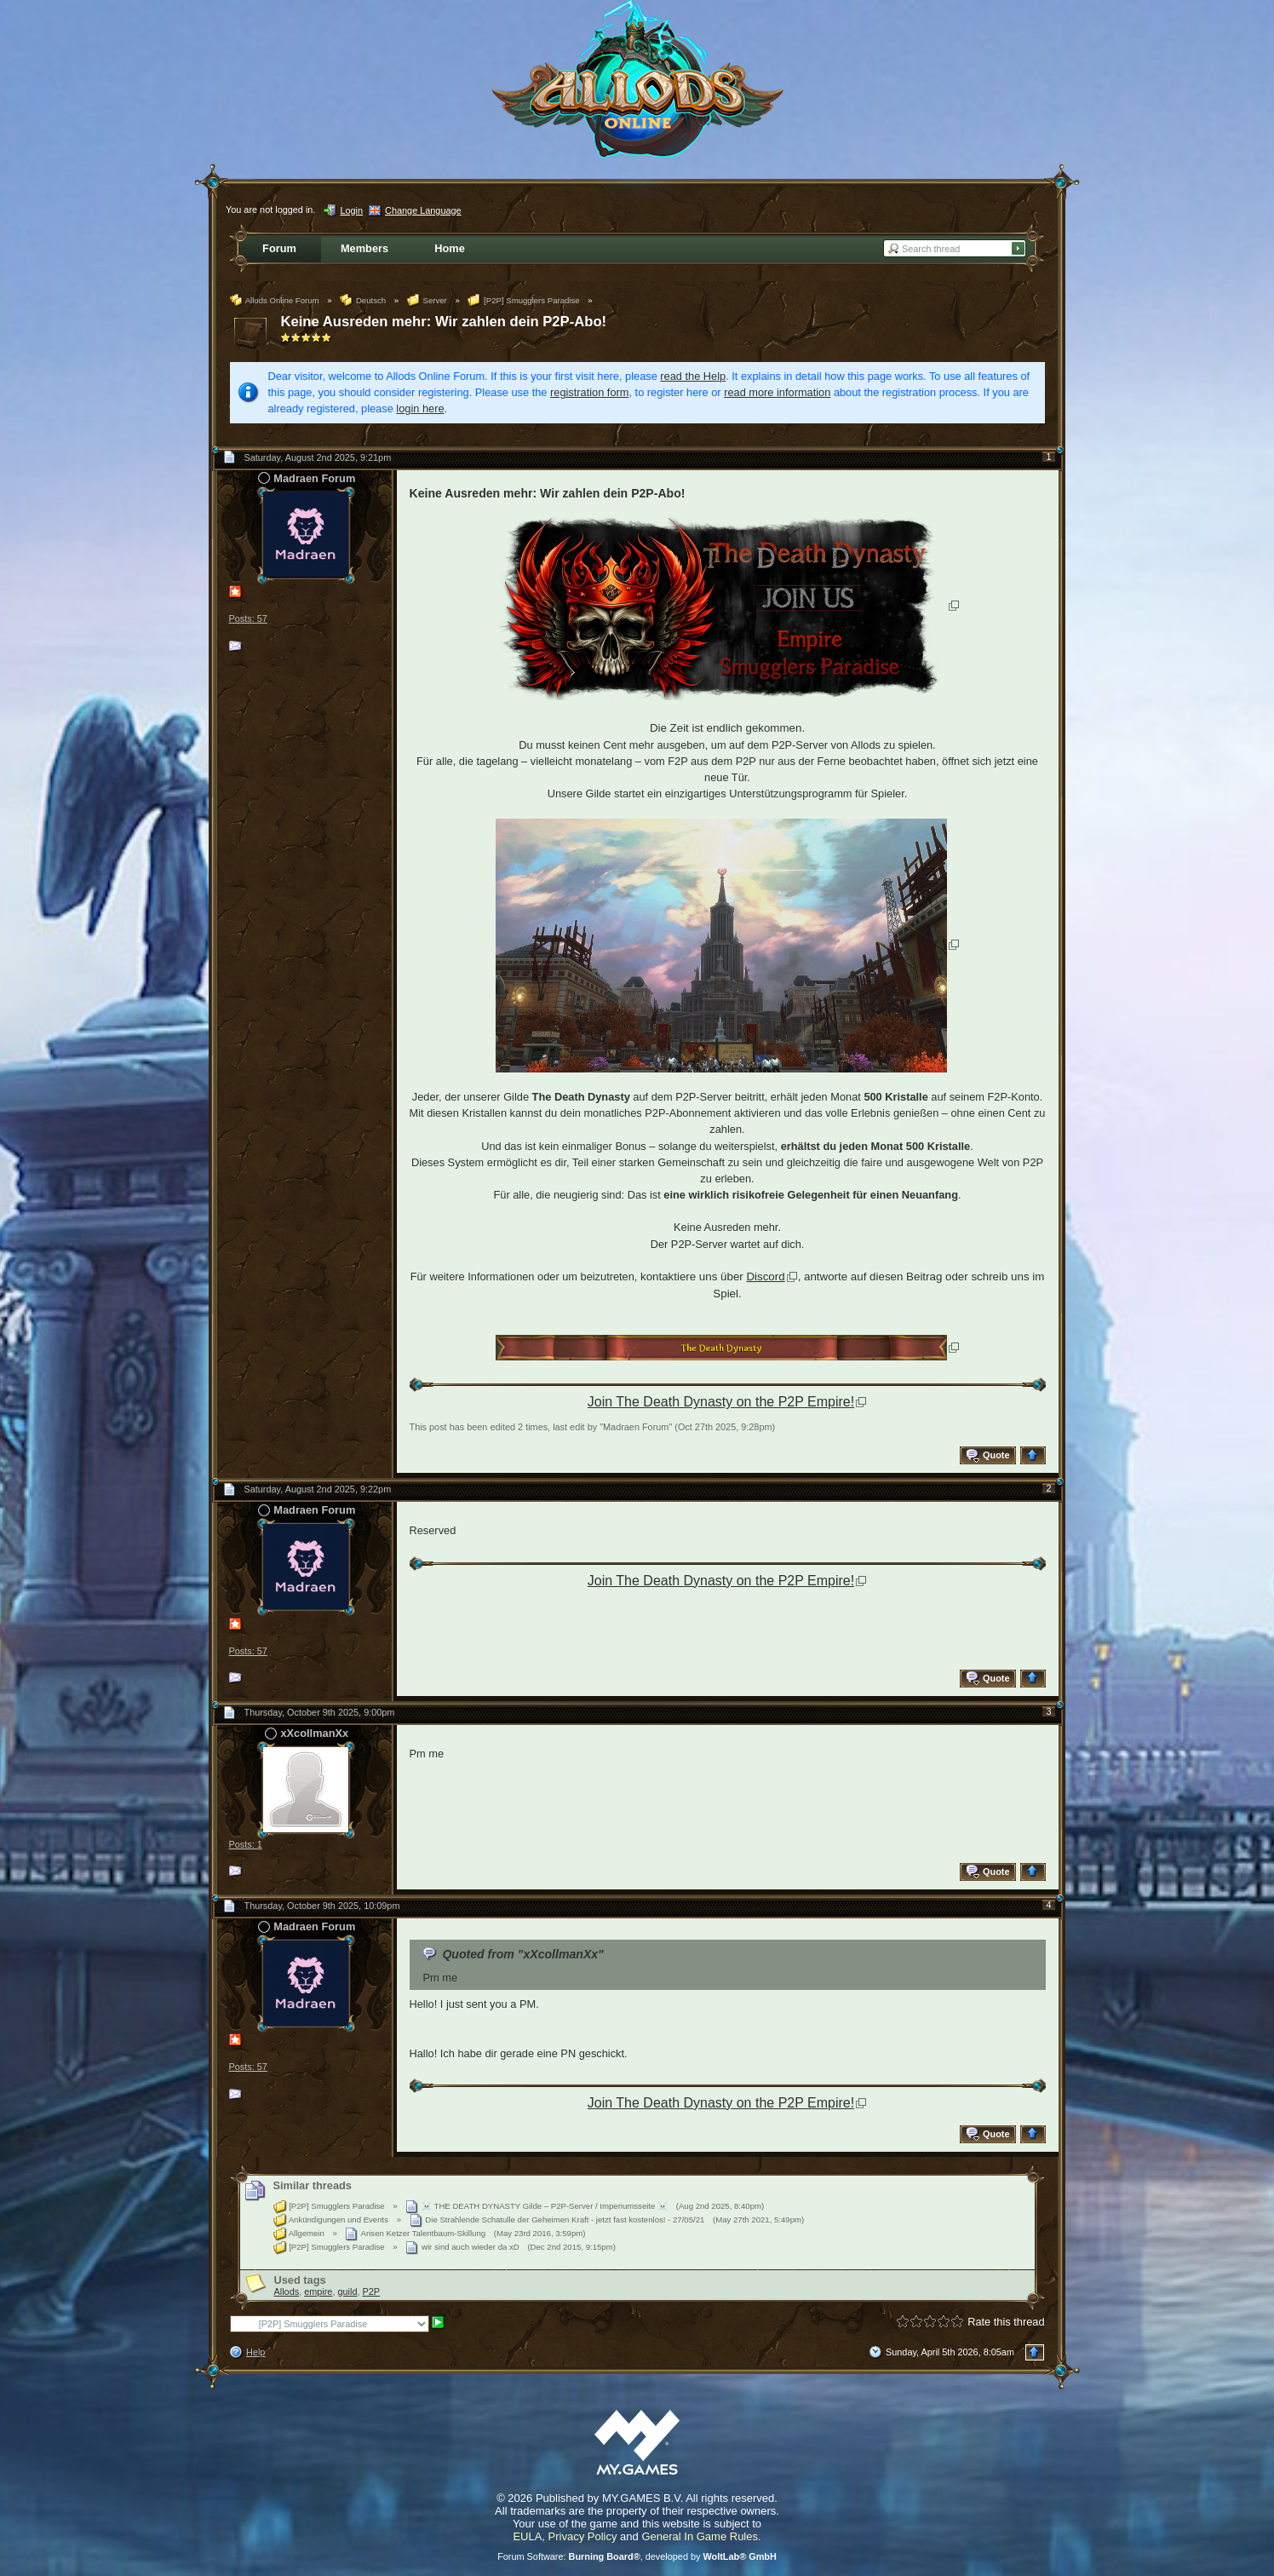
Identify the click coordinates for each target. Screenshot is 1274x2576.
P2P (372, 2291)
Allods (287, 2291)
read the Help (693, 376)
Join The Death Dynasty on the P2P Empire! (721, 1401)
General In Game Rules (699, 2536)
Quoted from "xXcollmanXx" (522, 1954)
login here (420, 408)
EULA (527, 2536)
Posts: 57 (248, 618)
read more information (777, 392)
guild (347, 2291)
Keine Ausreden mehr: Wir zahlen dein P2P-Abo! (444, 321)
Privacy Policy (582, 2536)
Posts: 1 (245, 1844)
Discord (765, 1276)
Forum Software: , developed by (637, 2556)
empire (318, 2291)
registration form (589, 392)
